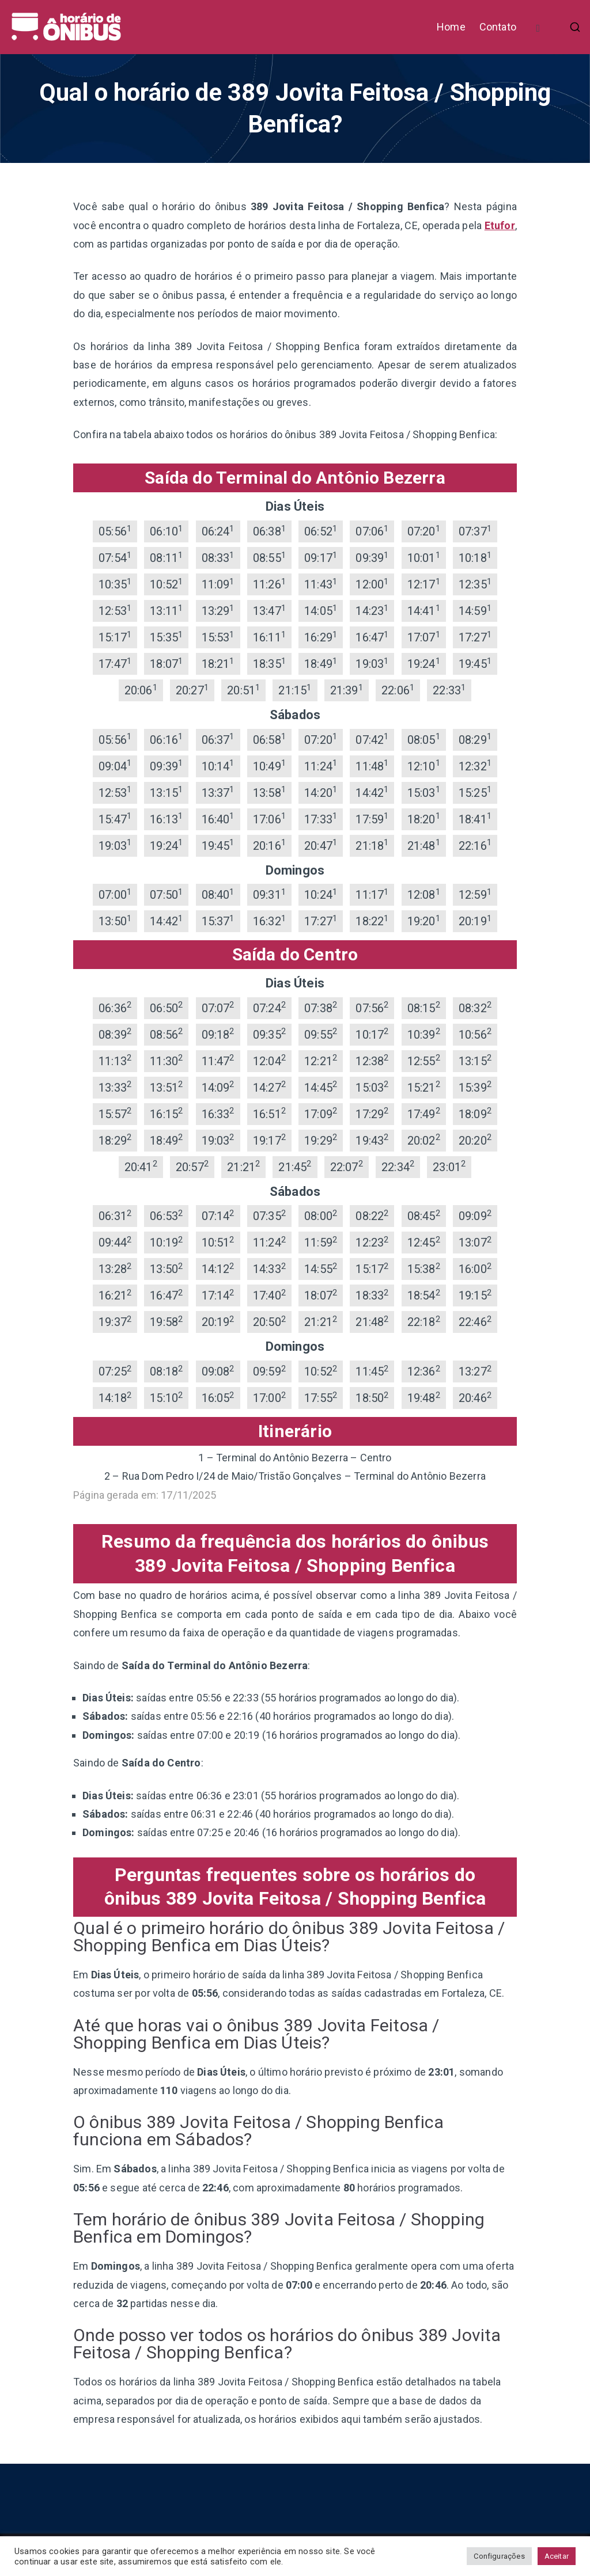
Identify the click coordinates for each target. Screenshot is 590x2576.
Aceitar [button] (556, 2556)
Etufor (500, 225)
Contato (497, 27)
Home (451, 27)
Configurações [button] (499, 2556)
